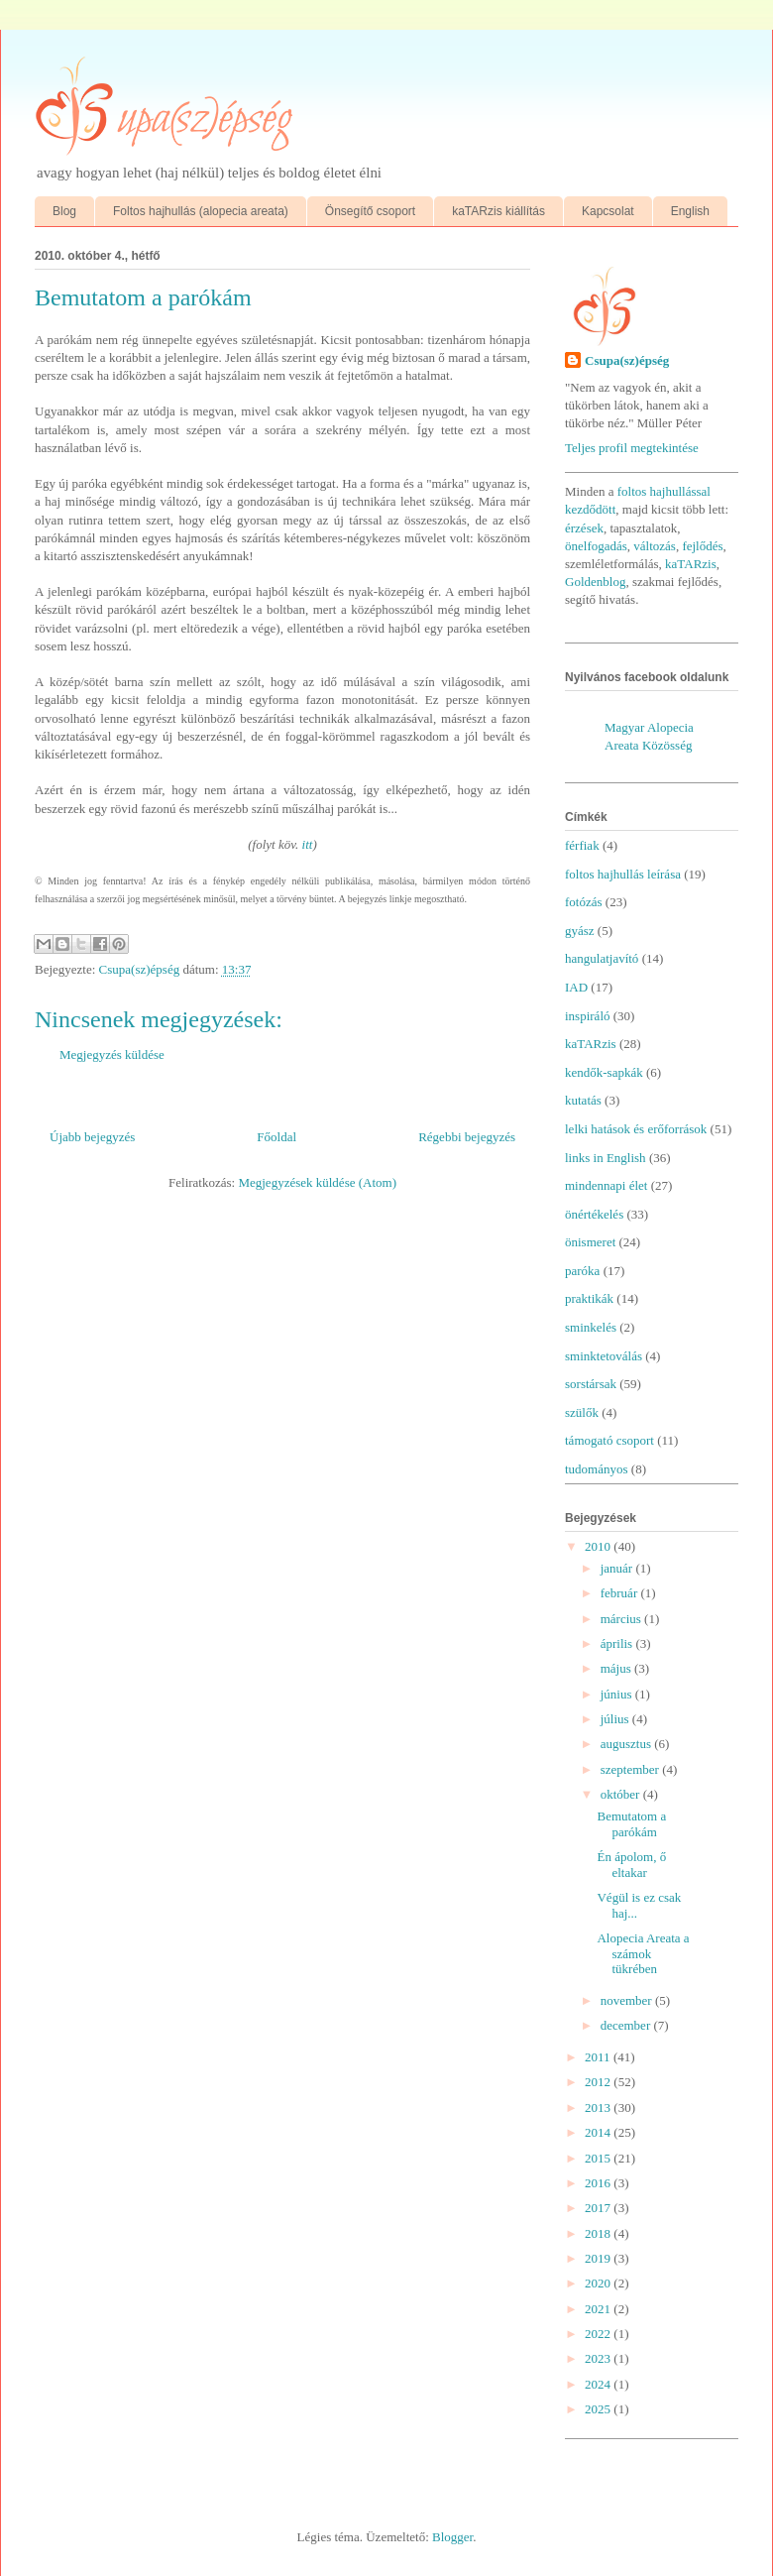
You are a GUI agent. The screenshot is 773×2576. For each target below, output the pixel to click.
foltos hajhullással (664, 491)
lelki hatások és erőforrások (636, 1128)
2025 (599, 2408)
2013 (599, 2107)
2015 (599, 2158)
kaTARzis (691, 563)
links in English (605, 1157)
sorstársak (590, 1383)
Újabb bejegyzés (92, 1136)
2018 (599, 2233)
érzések (584, 528)
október (622, 1794)
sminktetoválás (603, 1355)
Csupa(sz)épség (627, 360)
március (622, 1618)
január (618, 1568)
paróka (582, 1270)
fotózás (584, 901)
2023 (599, 2358)
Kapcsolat (608, 211)
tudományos (596, 1469)
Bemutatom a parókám (631, 1824)
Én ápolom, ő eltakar (631, 1864)
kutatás (583, 1100)
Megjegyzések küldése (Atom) (317, 1182)
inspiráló (587, 1015)
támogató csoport (609, 1440)
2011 (599, 2056)
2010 (599, 1546)
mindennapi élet (606, 1185)
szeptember (631, 1769)
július (616, 1718)
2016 (599, 2182)
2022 (599, 2333)
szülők (582, 1412)
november (628, 2000)
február (621, 1592)
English (690, 211)
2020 (599, 2283)
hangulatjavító (601, 958)
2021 (599, 2308)
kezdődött (590, 509)
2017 (599, 2207)
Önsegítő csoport (370, 211)
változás (654, 545)
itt (307, 844)
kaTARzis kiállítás (498, 211)
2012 (599, 2081)
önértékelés (594, 1214)
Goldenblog (595, 581)
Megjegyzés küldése (112, 1054)
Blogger (452, 2536)
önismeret (590, 1241)
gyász (580, 930)
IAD (576, 987)
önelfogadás (596, 545)
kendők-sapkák (604, 1072)
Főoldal (276, 1136)
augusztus (628, 1743)
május (617, 1668)
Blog (64, 211)
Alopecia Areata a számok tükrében (643, 1953)
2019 (599, 2258)
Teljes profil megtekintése (632, 447)
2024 (599, 2384)
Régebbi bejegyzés (466, 1136)
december (627, 2025)
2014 (599, 2132)
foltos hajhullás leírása (623, 874)
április (618, 1643)
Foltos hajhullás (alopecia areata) (200, 211)
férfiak (582, 845)
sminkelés (590, 1327)
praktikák (589, 1298)
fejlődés (702, 545)
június (618, 1694)
